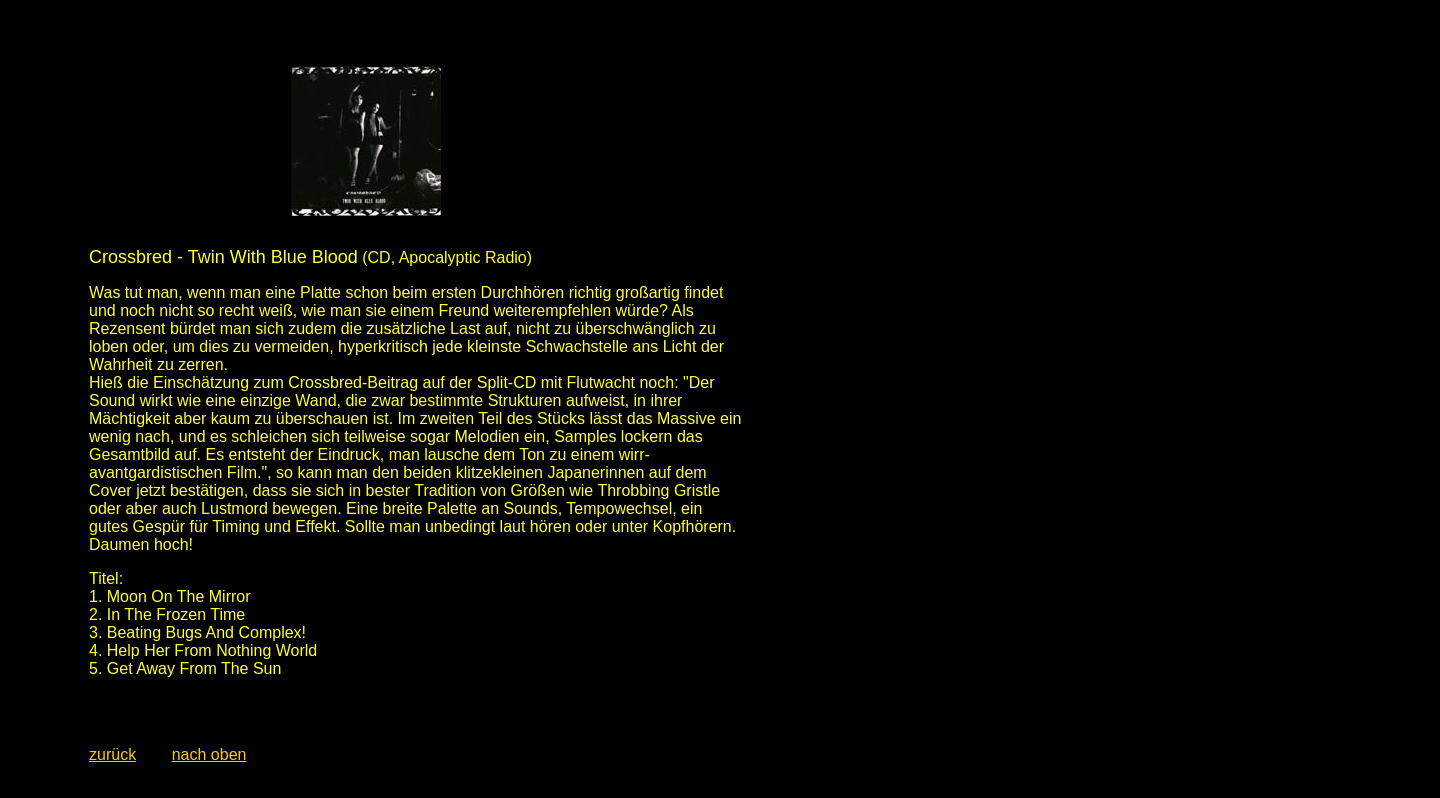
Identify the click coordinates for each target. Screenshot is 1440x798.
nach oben (209, 754)
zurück (112, 754)
